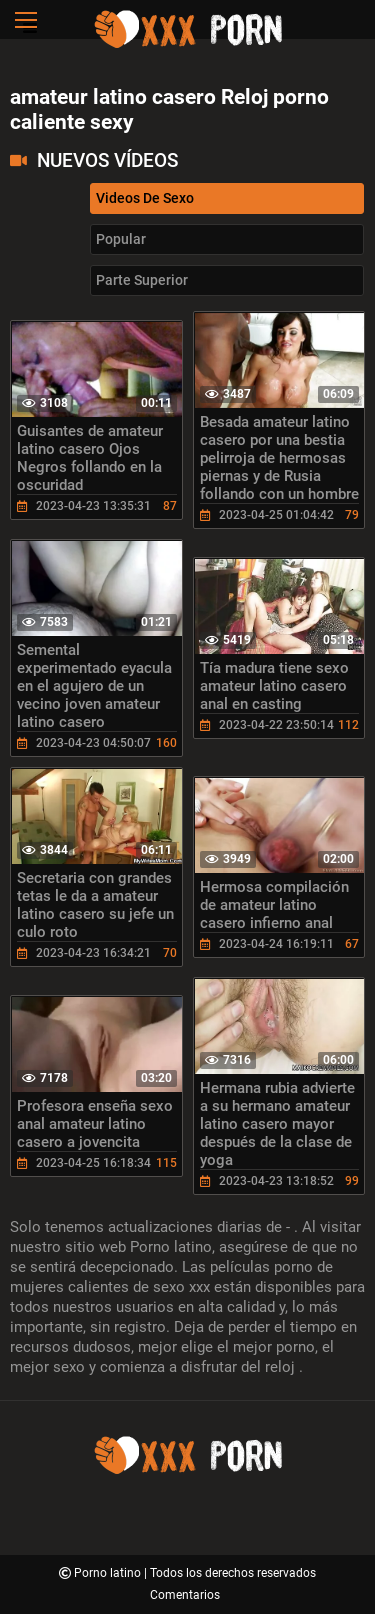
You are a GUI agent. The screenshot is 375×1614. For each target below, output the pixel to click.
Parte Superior (142, 280)
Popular (121, 239)
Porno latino (109, 1573)
